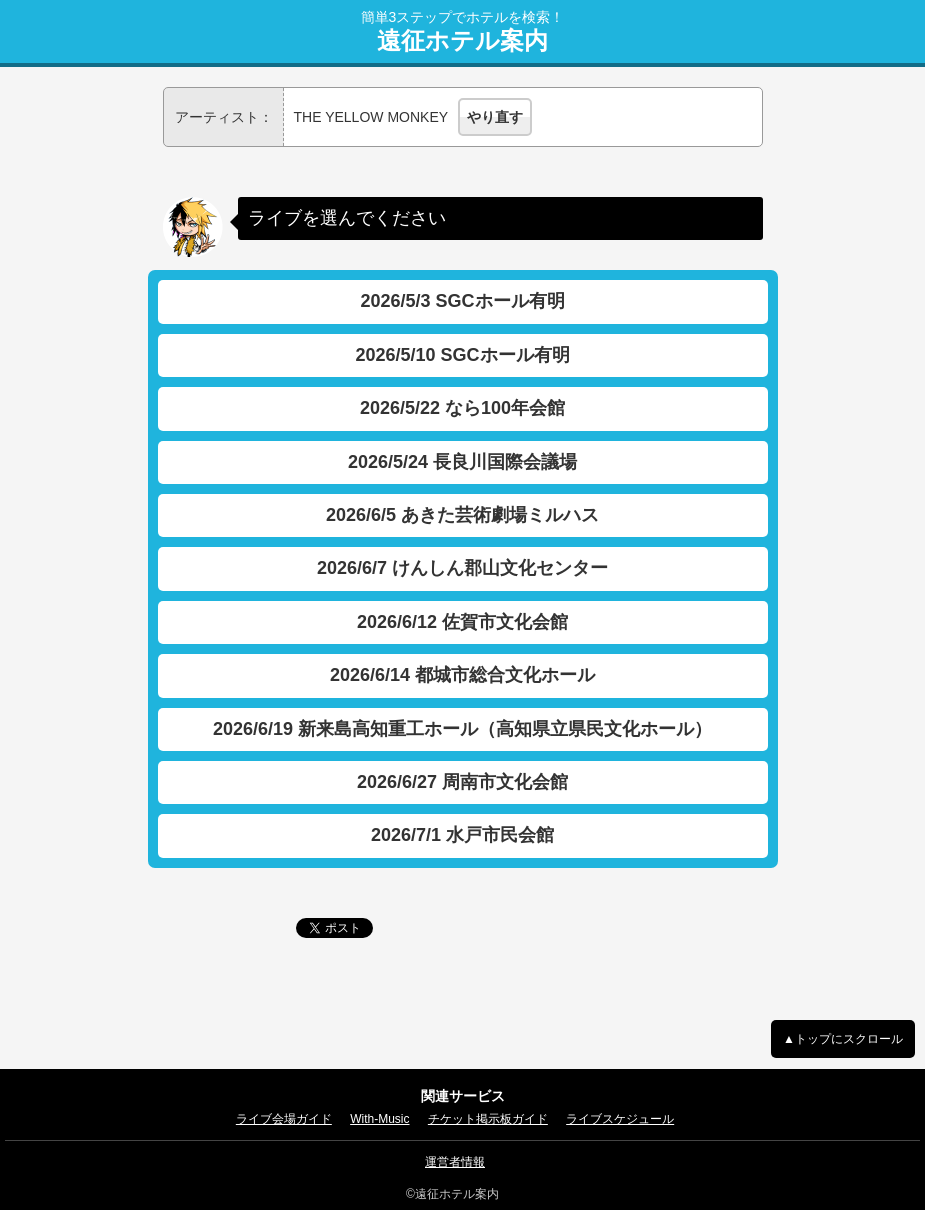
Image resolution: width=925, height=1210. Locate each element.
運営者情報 (455, 1162)
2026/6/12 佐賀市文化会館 (462, 622)
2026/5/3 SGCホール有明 (462, 301)
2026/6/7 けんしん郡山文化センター (462, 568)
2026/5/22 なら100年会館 (462, 408)
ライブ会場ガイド (284, 1119)
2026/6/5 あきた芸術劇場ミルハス (462, 515)
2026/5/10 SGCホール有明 (462, 355)
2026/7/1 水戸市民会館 (462, 835)
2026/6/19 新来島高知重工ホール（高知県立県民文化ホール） (462, 729)
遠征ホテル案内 (462, 41)
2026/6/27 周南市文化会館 (462, 782)
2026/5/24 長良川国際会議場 (462, 462)
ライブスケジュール (620, 1119)
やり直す (495, 117)
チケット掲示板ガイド (488, 1119)
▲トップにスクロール (843, 1039)
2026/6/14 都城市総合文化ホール (462, 675)
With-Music (379, 1119)
